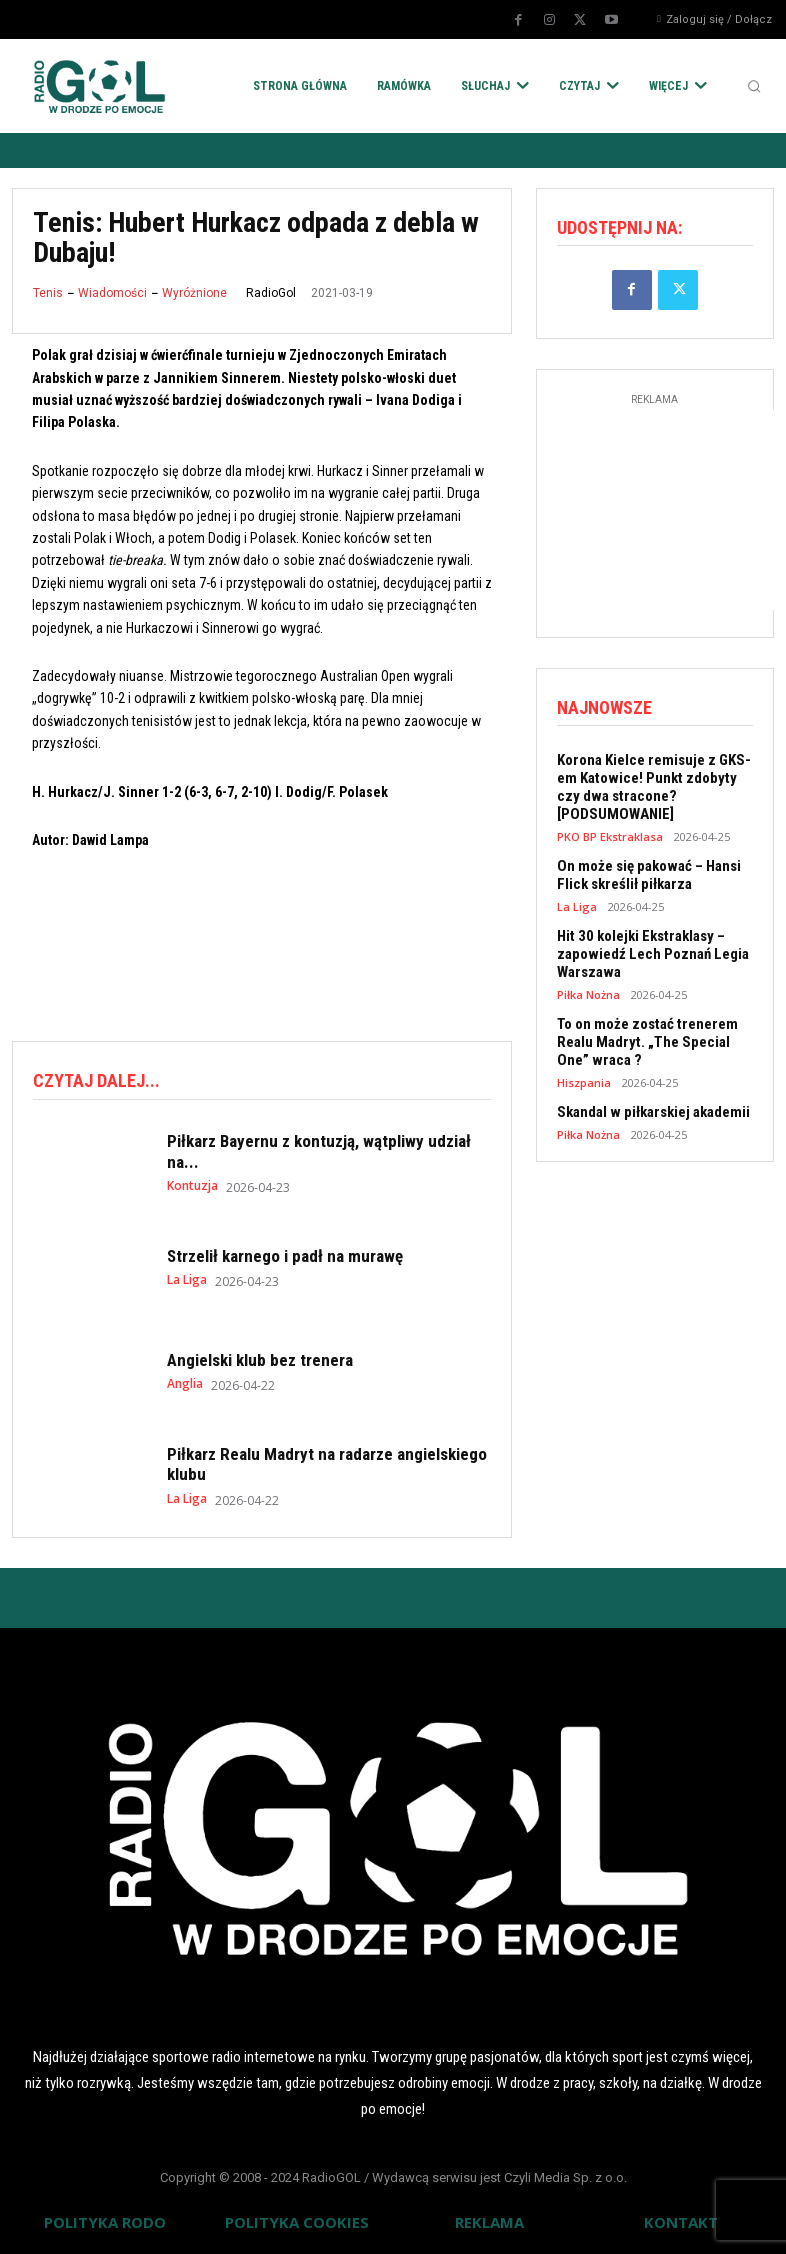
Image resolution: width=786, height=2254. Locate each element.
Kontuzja (192, 1186)
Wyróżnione (194, 293)
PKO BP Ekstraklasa (610, 836)
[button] (754, 86)
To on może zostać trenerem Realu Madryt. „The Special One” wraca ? (647, 1042)
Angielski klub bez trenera (260, 1360)
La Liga (187, 1280)
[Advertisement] (376, 942)
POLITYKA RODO (105, 2222)
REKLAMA (489, 2222)
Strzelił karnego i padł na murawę (285, 1256)
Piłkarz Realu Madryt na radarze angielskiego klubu (327, 1464)
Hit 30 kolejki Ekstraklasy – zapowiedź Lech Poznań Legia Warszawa (653, 954)
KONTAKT (681, 2222)
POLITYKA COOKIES (297, 2222)
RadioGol (271, 293)
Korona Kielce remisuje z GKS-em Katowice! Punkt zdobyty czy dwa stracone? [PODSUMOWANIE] (654, 787)
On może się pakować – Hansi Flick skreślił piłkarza (649, 875)
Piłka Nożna (588, 994)
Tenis (48, 293)
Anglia (185, 1384)
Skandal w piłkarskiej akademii (653, 1112)
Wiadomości (112, 293)
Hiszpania (584, 1082)
